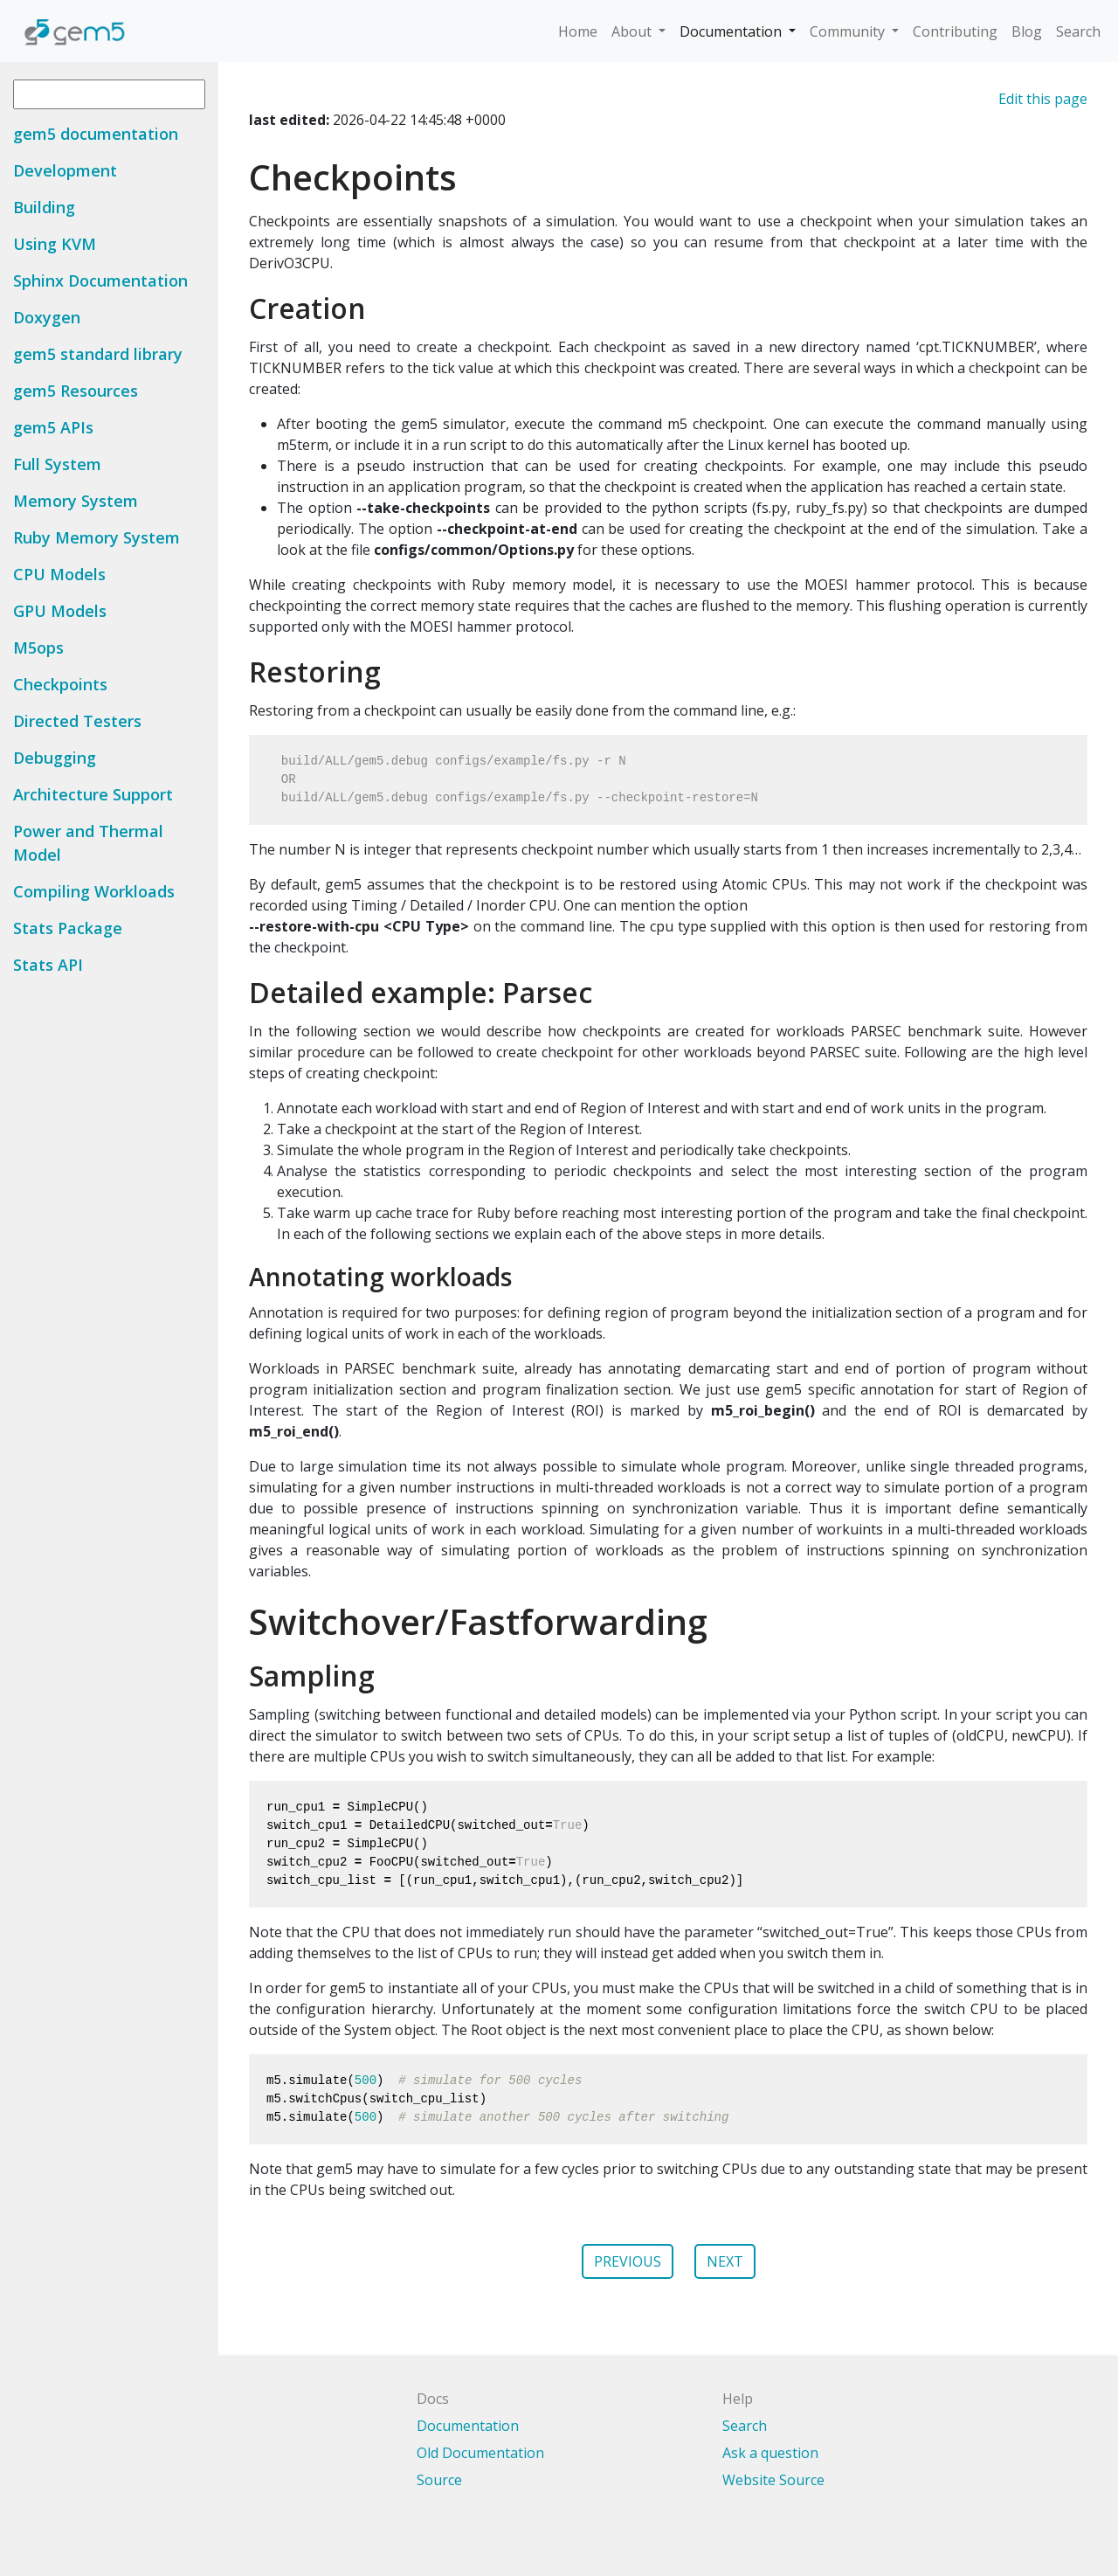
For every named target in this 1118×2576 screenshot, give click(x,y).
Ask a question (770, 2452)
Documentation (732, 31)
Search (1078, 31)
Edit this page (1042, 98)
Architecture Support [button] (93, 794)
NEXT (725, 2261)
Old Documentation (480, 2452)
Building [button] (44, 207)
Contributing (955, 31)
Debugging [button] (54, 757)
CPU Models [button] (59, 574)
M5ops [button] (38, 647)
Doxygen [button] (46, 317)
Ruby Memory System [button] (96, 537)
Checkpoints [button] (60, 684)
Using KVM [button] (54, 243)
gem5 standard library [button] (98, 353)
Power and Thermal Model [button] (88, 843)
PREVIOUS (627, 2261)
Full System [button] (57, 464)
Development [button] (65, 170)
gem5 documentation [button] (95, 133)
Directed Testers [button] (77, 720)
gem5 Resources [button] (75, 390)
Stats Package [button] (67, 928)
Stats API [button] (48, 964)
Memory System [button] (75, 500)
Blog (1026, 31)
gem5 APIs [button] (53, 427)
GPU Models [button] (60, 610)
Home (577, 31)
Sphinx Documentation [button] (100, 280)
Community (849, 31)
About (633, 31)
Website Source (773, 2479)
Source (439, 2479)
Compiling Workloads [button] (94, 891)
